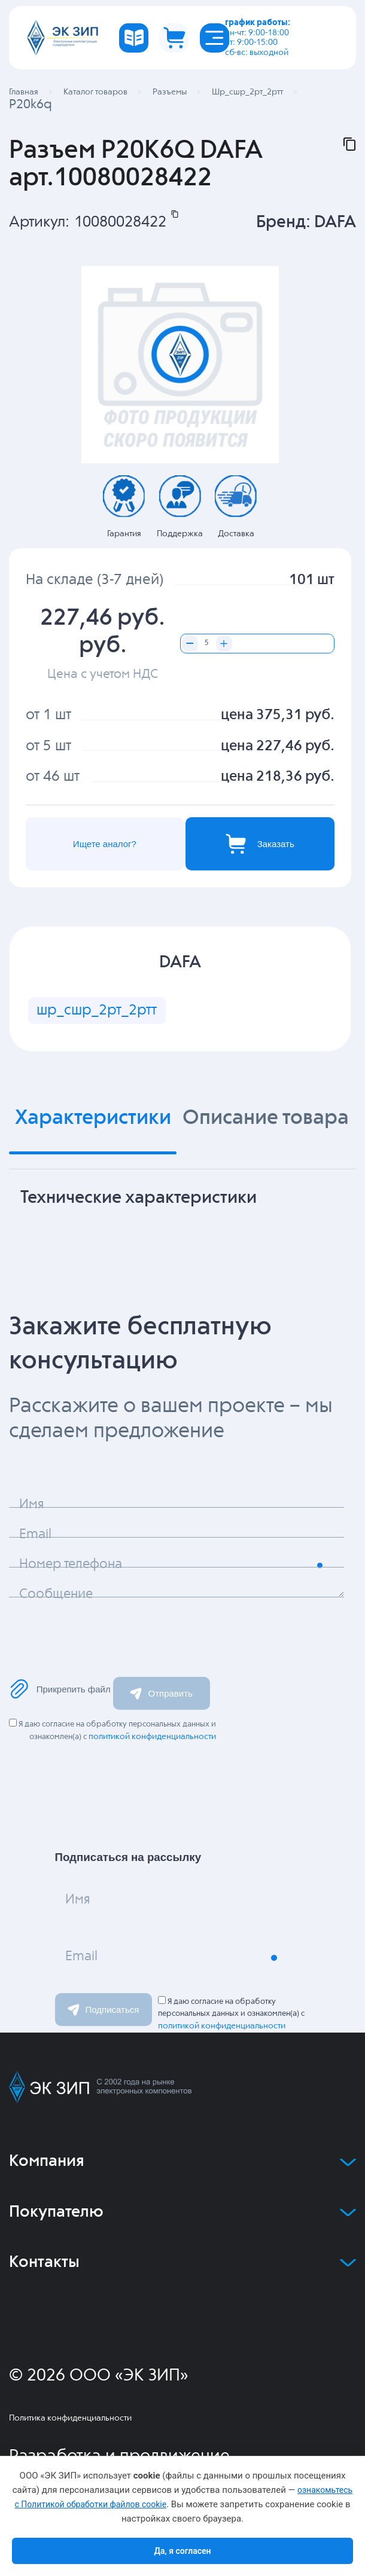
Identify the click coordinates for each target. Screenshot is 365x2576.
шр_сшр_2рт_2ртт (98, 1011)
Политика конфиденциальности (70, 2420)
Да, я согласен (182, 2551)
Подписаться (103, 2012)
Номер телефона (74, 1568)
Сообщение (59, 1598)
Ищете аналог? (103, 844)
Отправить (161, 1695)
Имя (32, 1508)
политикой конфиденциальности (152, 1739)
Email (37, 1538)
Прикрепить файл (60, 1691)
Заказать (257, 844)
